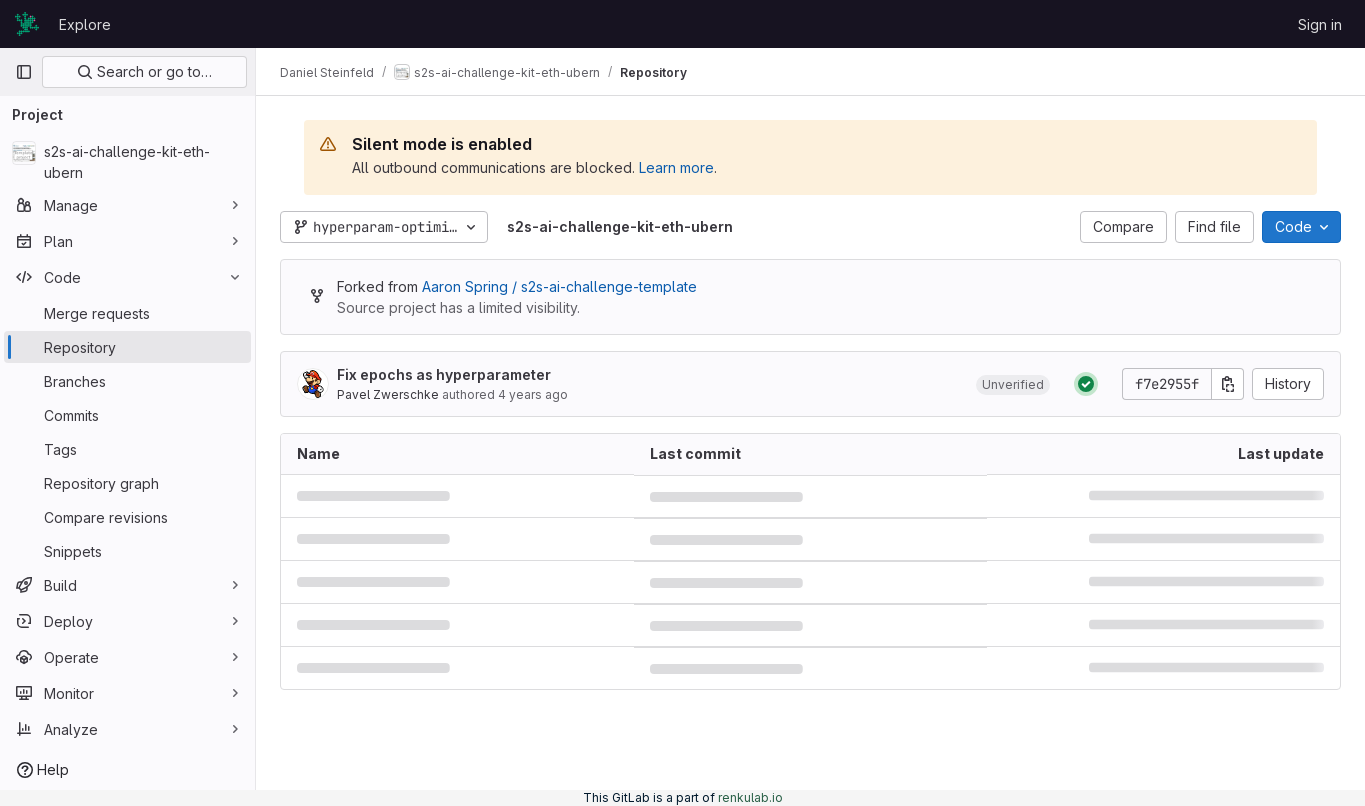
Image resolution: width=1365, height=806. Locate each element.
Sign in (1320, 24)
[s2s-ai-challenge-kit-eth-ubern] (127, 162)
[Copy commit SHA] (1228, 384)
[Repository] (127, 347)
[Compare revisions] (127, 517)
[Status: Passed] (1086, 384)
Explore (85, 24)
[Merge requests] (127, 313)
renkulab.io (750, 797)
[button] (1013, 384)
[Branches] (127, 381)
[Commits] (127, 415)
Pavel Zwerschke (388, 394)
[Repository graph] (127, 483)
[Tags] (127, 449)
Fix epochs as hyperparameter (444, 374)
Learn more (676, 167)
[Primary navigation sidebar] (24, 72)
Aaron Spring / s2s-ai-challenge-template (559, 286)
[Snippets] (127, 551)
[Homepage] (27, 24)
